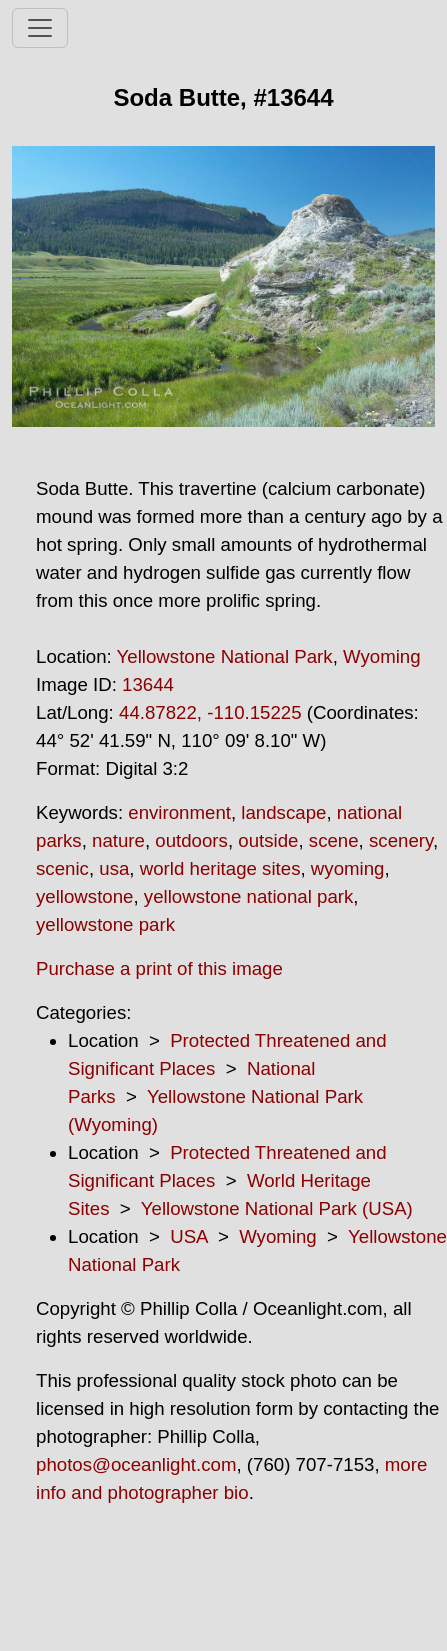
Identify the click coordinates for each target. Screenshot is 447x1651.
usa (114, 868)
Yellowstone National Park (225, 656)
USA (188, 1236)
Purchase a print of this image (159, 968)
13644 (148, 684)
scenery (401, 840)
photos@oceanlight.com (136, 1464)
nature (118, 840)
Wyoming (382, 656)
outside (268, 840)
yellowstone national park (249, 896)
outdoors (191, 840)
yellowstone (84, 896)
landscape (283, 812)
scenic (62, 868)
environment (179, 812)
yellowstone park (105, 924)
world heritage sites (220, 868)
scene (334, 840)
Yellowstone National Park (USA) (277, 1208)
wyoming (348, 868)
